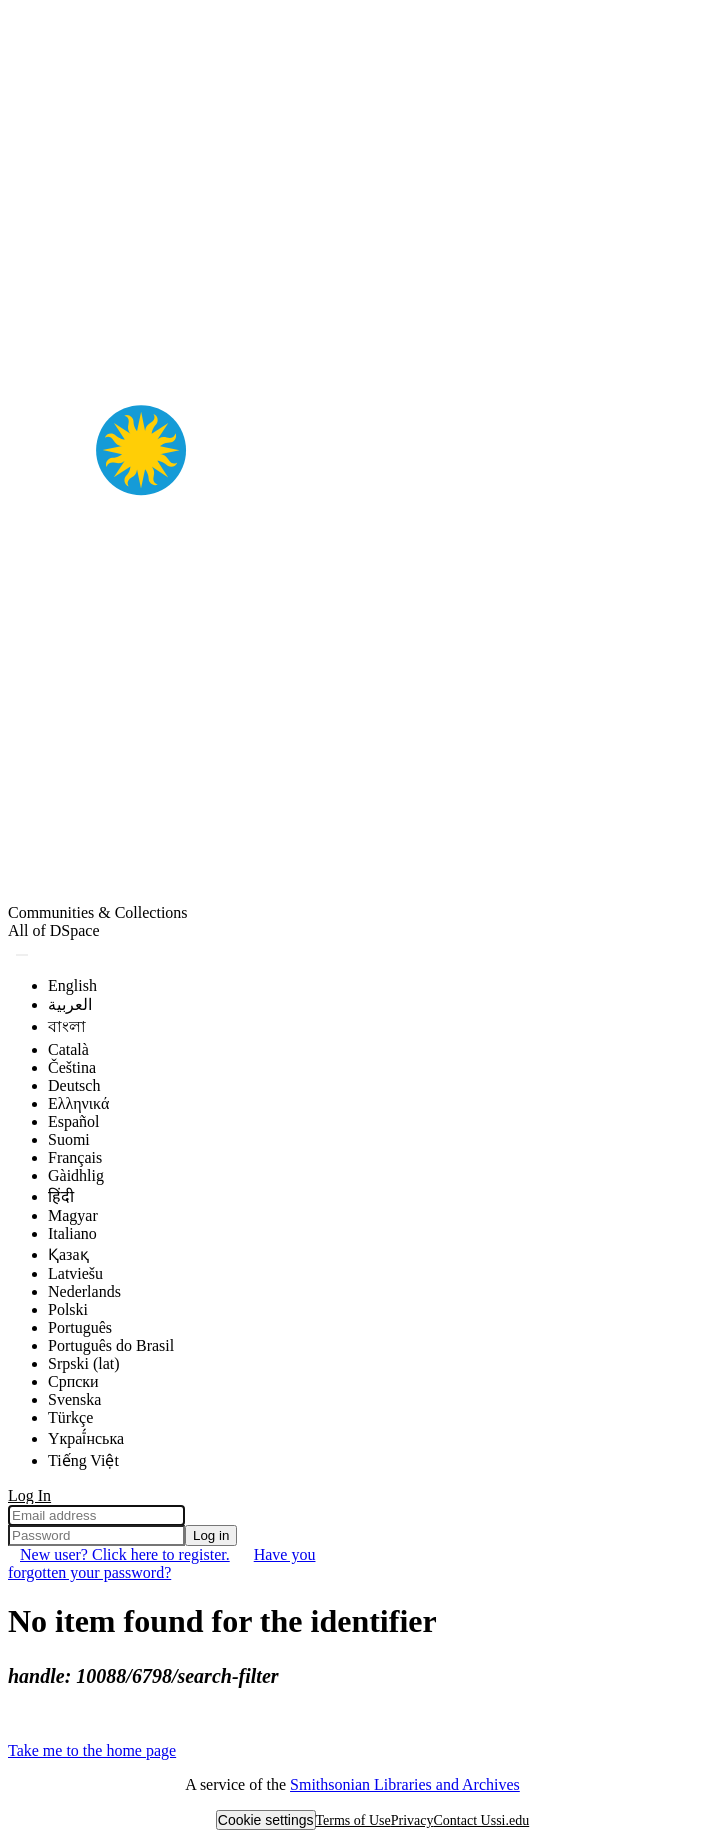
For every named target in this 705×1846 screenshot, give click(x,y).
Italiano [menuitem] (72, 1233)
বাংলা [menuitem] (67, 1026)
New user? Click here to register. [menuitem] (125, 1554)
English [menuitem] (72, 985)
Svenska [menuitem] (74, 1399)
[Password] (96, 1535)
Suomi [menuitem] (69, 1139)
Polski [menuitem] (68, 1309)
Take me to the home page (92, 1750)
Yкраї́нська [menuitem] (86, 1438)
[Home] (352, 894)
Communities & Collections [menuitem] (98, 912)
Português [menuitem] (80, 1327)
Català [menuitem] (68, 1049)
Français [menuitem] (75, 1157)
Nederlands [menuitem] (84, 1291)
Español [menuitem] (74, 1121)
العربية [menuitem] (70, 1004)
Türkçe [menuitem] (70, 1417)
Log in (211, 1535)
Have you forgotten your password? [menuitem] (161, 1563)
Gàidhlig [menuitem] (76, 1175)
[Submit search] (22, 955)
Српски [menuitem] (73, 1381)
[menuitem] (54, 931)
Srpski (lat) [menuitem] (84, 1363)
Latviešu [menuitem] (75, 1273)
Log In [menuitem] (29, 1495)
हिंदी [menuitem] (61, 1196)
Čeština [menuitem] (72, 1067)
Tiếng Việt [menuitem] (83, 1460)
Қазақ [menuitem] (68, 1254)
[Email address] (96, 1515)
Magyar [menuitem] (73, 1215)
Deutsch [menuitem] (74, 1085)
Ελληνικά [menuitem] (78, 1103)
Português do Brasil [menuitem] (111, 1345)
